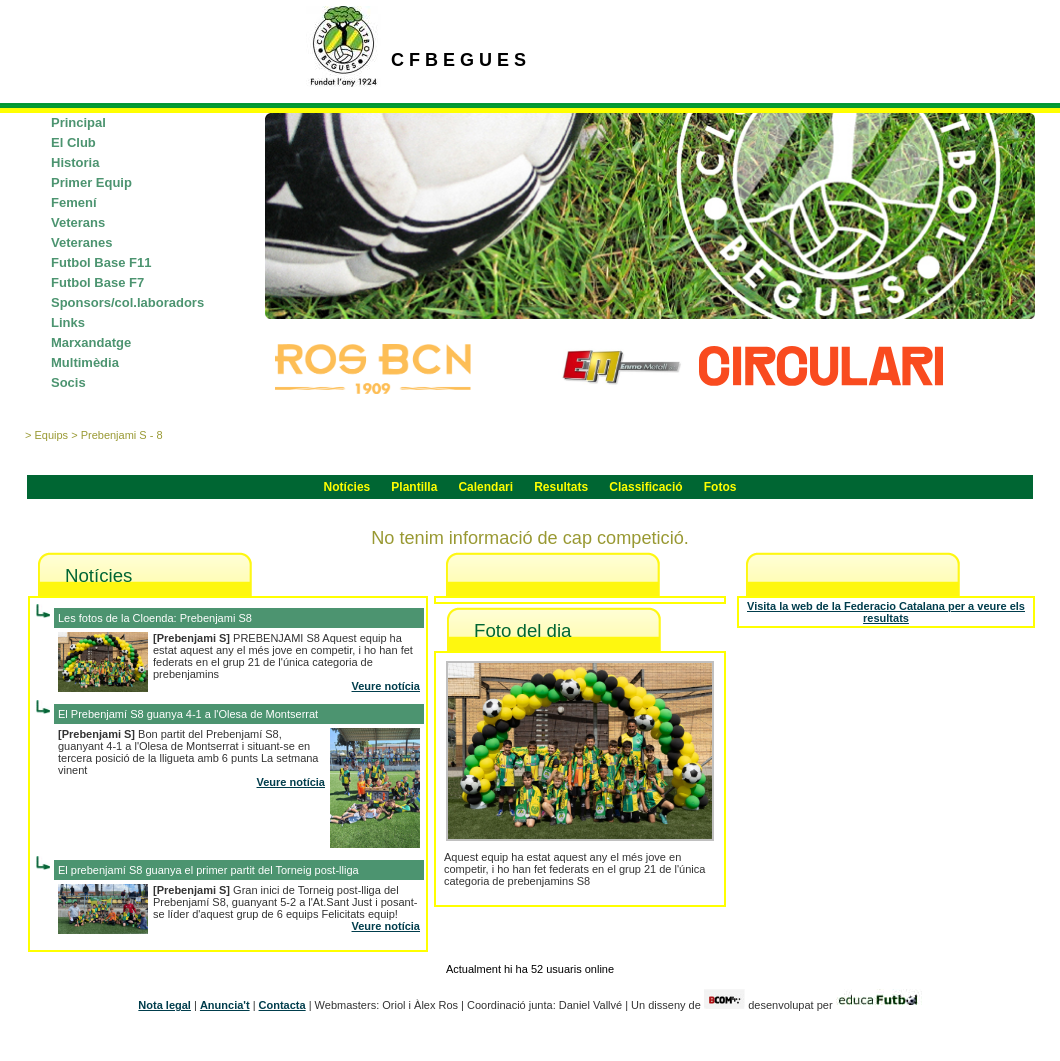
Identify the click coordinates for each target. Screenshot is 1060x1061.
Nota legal (164, 1005)
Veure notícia (386, 686)
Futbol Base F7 (97, 282)
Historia (75, 162)
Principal (78, 122)
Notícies (347, 487)
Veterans (78, 222)
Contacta (282, 1005)
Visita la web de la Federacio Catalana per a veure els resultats (886, 612)
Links (68, 322)
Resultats (561, 487)
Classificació (645, 487)
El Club (73, 142)
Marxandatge (91, 342)
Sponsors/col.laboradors (127, 302)
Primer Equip (91, 182)
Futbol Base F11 (101, 262)
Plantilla (414, 487)
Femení (74, 202)
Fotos (720, 487)
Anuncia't (225, 1005)
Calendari (485, 487)
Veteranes (81, 242)
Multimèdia (85, 362)
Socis (68, 382)
